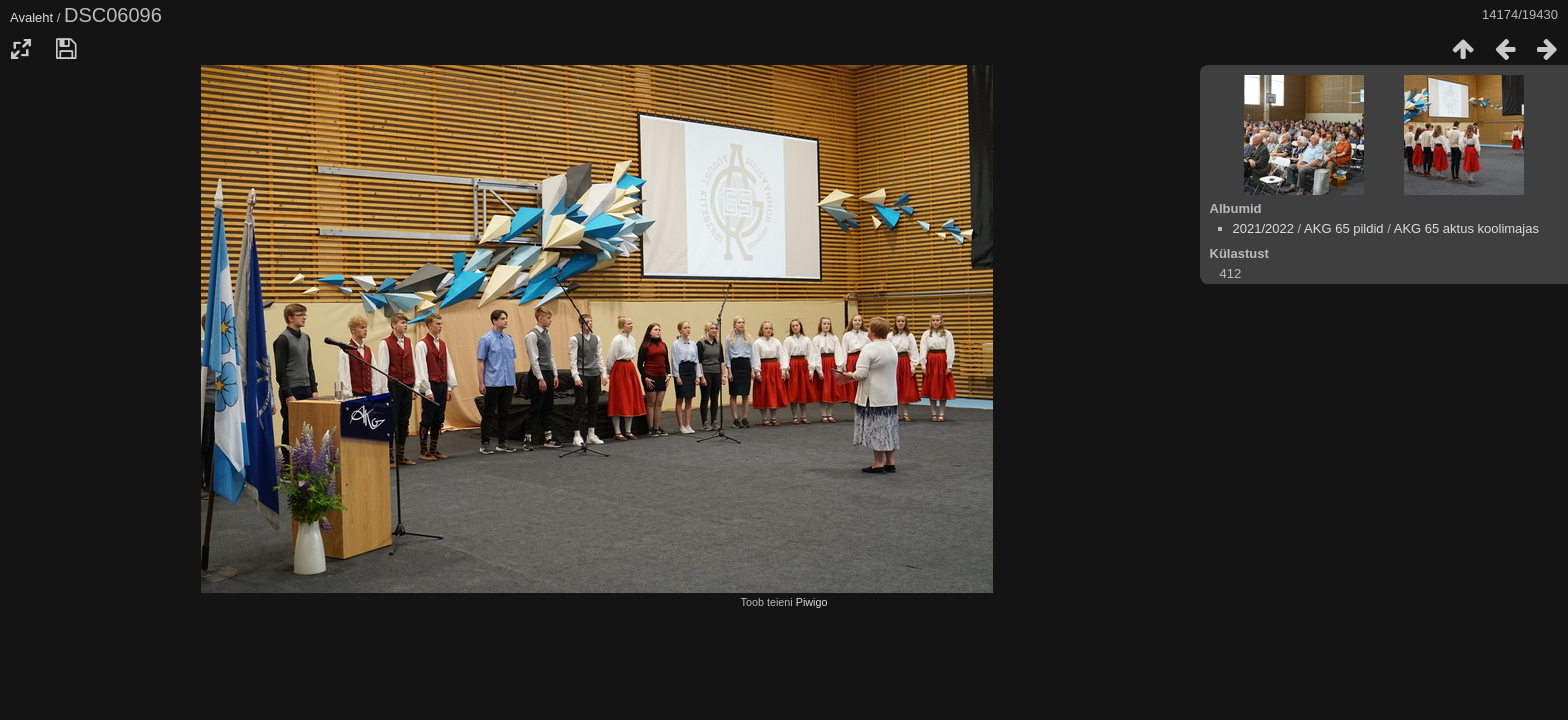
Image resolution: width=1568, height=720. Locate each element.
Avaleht (31, 17)
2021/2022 (1263, 228)
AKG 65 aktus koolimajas (1466, 228)
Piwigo (812, 602)
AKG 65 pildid (1344, 228)
